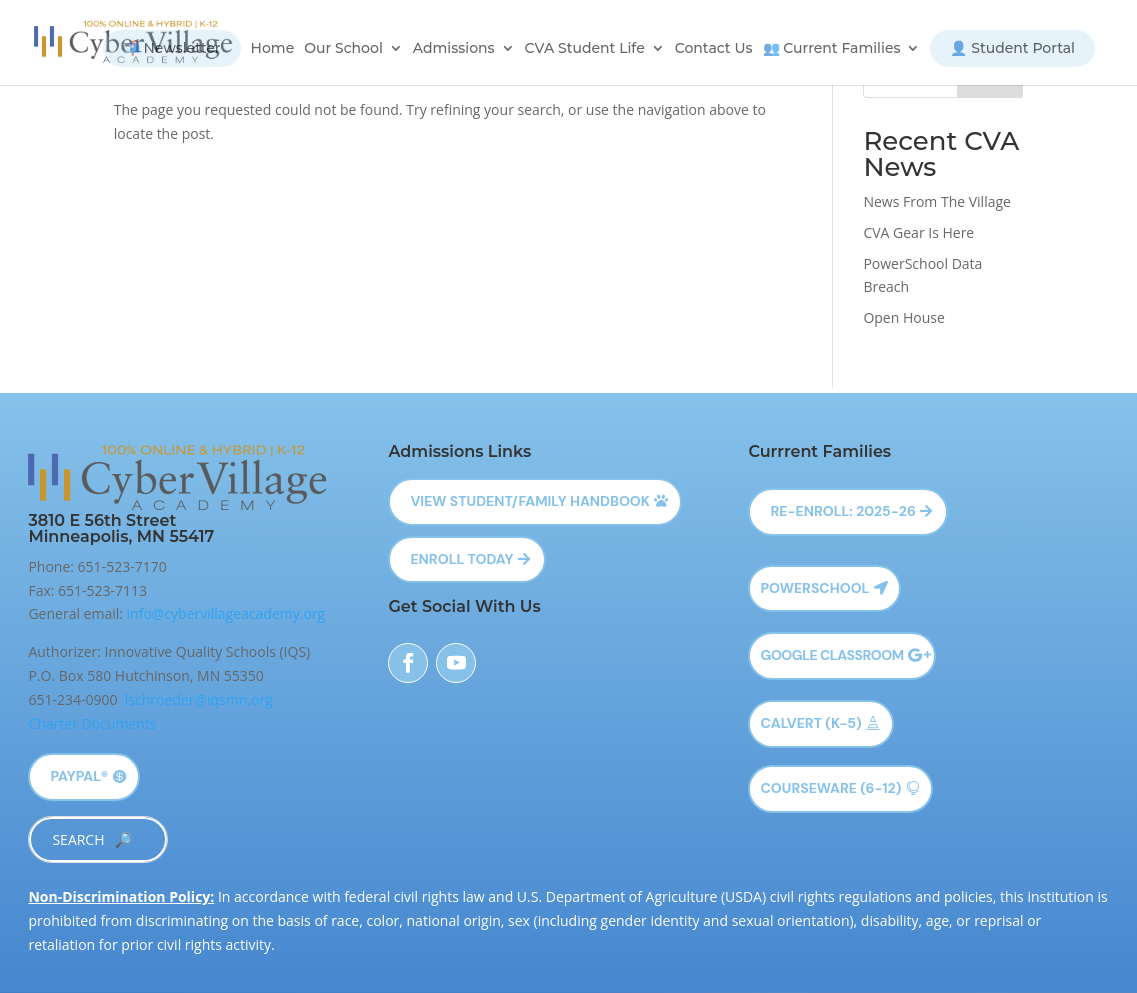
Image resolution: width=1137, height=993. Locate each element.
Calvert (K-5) (810, 723)
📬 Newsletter (172, 48)
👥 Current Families (832, 49)
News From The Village (937, 201)
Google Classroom (831, 655)
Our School (343, 49)
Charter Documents (92, 723)
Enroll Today (461, 559)
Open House (903, 317)
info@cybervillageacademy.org (226, 613)
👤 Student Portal (1012, 48)
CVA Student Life (585, 49)
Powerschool (814, 588)
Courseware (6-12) (830, 788)
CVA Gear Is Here (918, 232)
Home (273, 49)
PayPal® (79, 776)
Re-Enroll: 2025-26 (842, 511)
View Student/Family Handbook (530, 501)
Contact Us (714, 49)
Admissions (454, 49)
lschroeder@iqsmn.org (199, 699)
